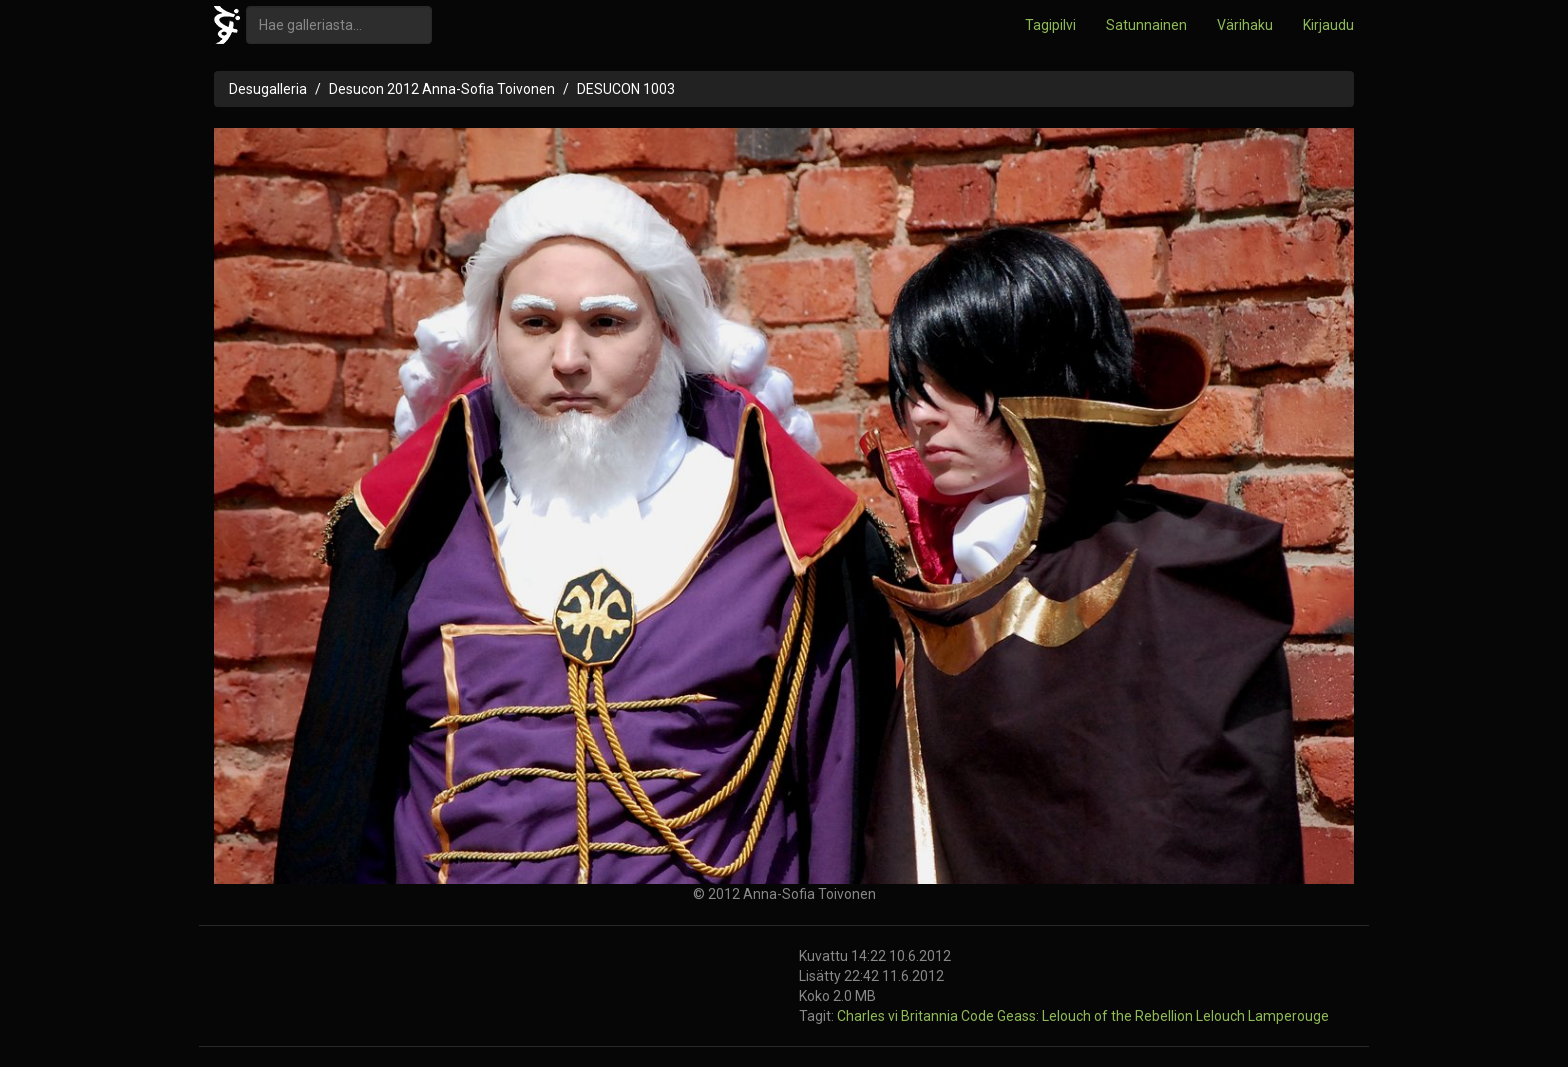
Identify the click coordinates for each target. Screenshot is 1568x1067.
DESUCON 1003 (626, 89)
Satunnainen (1146, 25)
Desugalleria (268, 89)
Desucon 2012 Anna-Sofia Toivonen (442, 89)
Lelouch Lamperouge (1262, 1016)
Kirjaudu (1328, 25)
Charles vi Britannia (899, 1016)
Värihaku (1245, 25)
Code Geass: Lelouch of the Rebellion (1078, 1016)
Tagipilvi (1050, 25)
